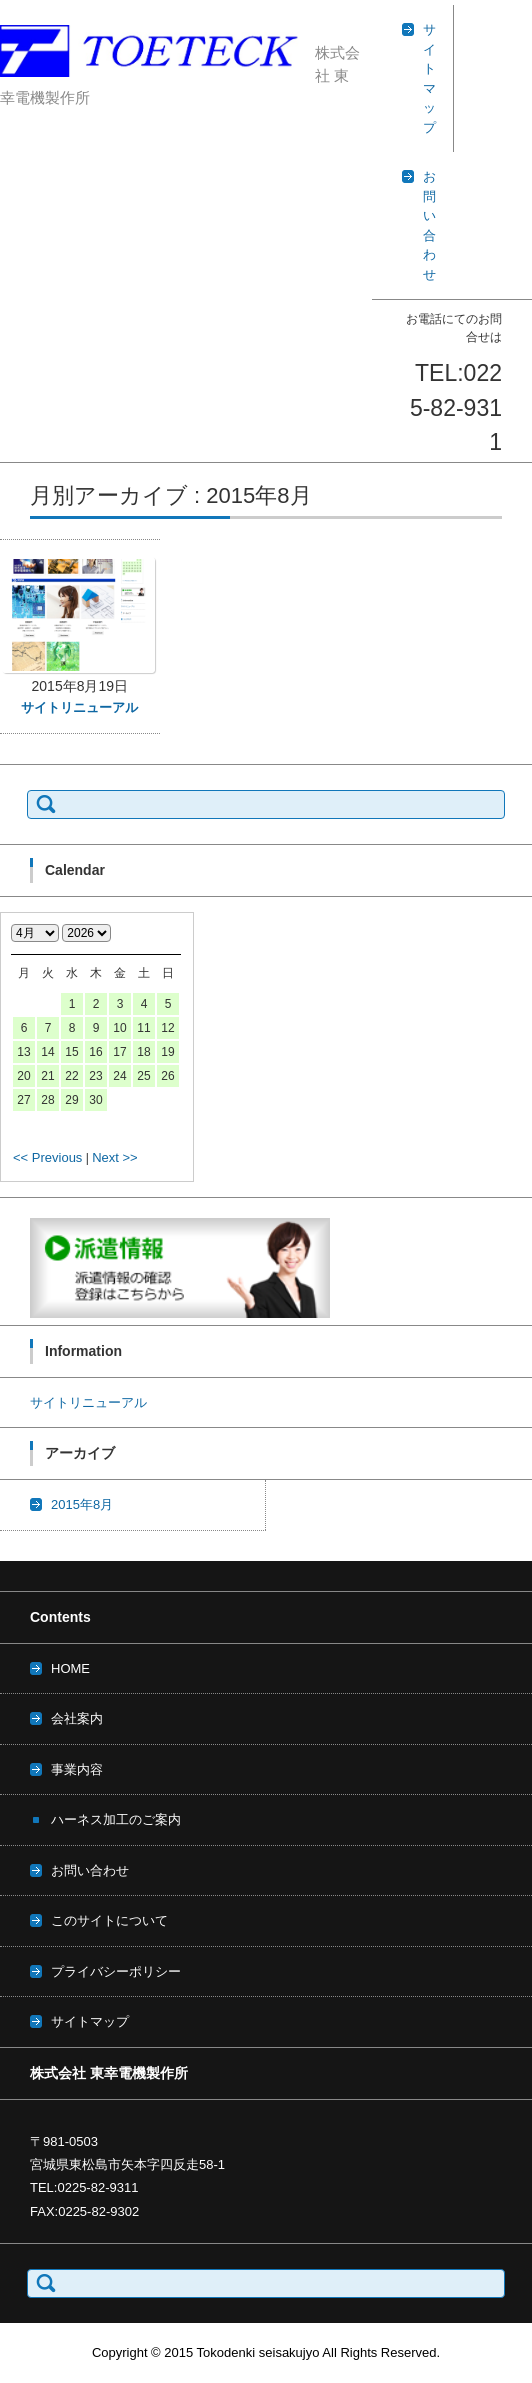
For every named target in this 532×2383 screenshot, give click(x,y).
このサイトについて (109, 1920)
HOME (70, 1668)
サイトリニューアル (79, 707)
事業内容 (77, 1769)
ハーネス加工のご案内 (116, 1819)
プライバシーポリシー (116, 1971)
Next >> (115, 1157)
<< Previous (47, 1157)
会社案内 (77, 1718)
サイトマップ (90, 2021)
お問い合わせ (90, 1870)
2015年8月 (82, 1504)
